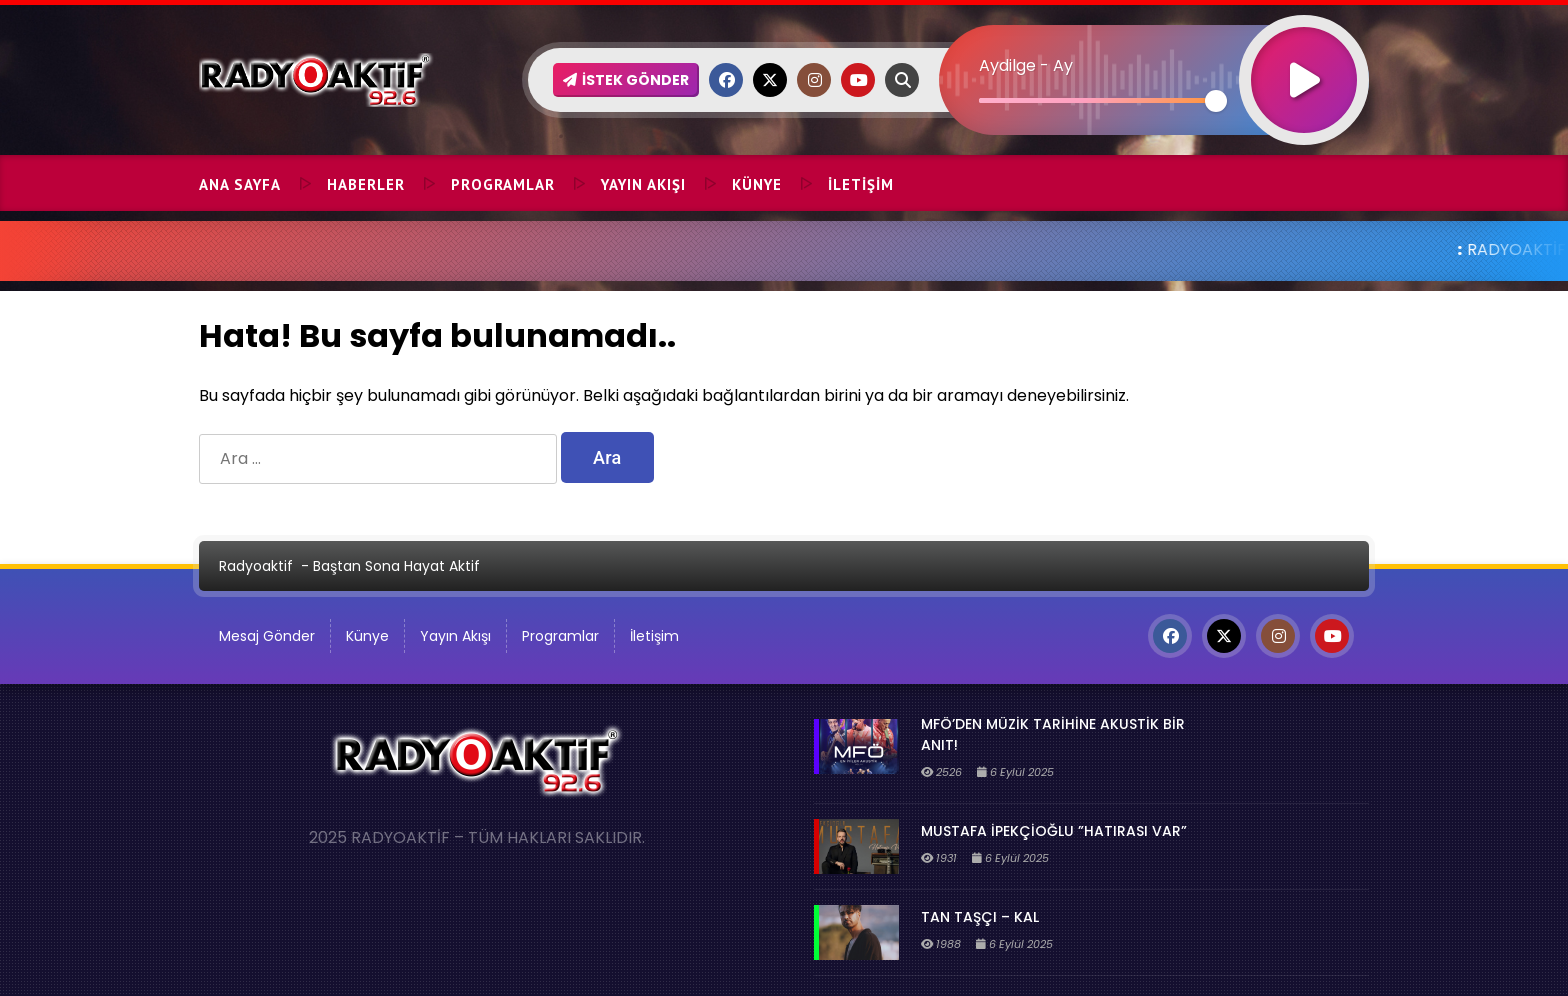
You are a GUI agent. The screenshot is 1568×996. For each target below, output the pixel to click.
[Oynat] (1304, 53)
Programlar (503, 184)
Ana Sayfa (240, 184)
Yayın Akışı (643, 184)
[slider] (1097, 100)
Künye (757, 184)
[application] (1154, 45)
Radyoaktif (256, 566)
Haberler (366, 184)
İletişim (861, 184)
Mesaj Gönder (267, 636)
